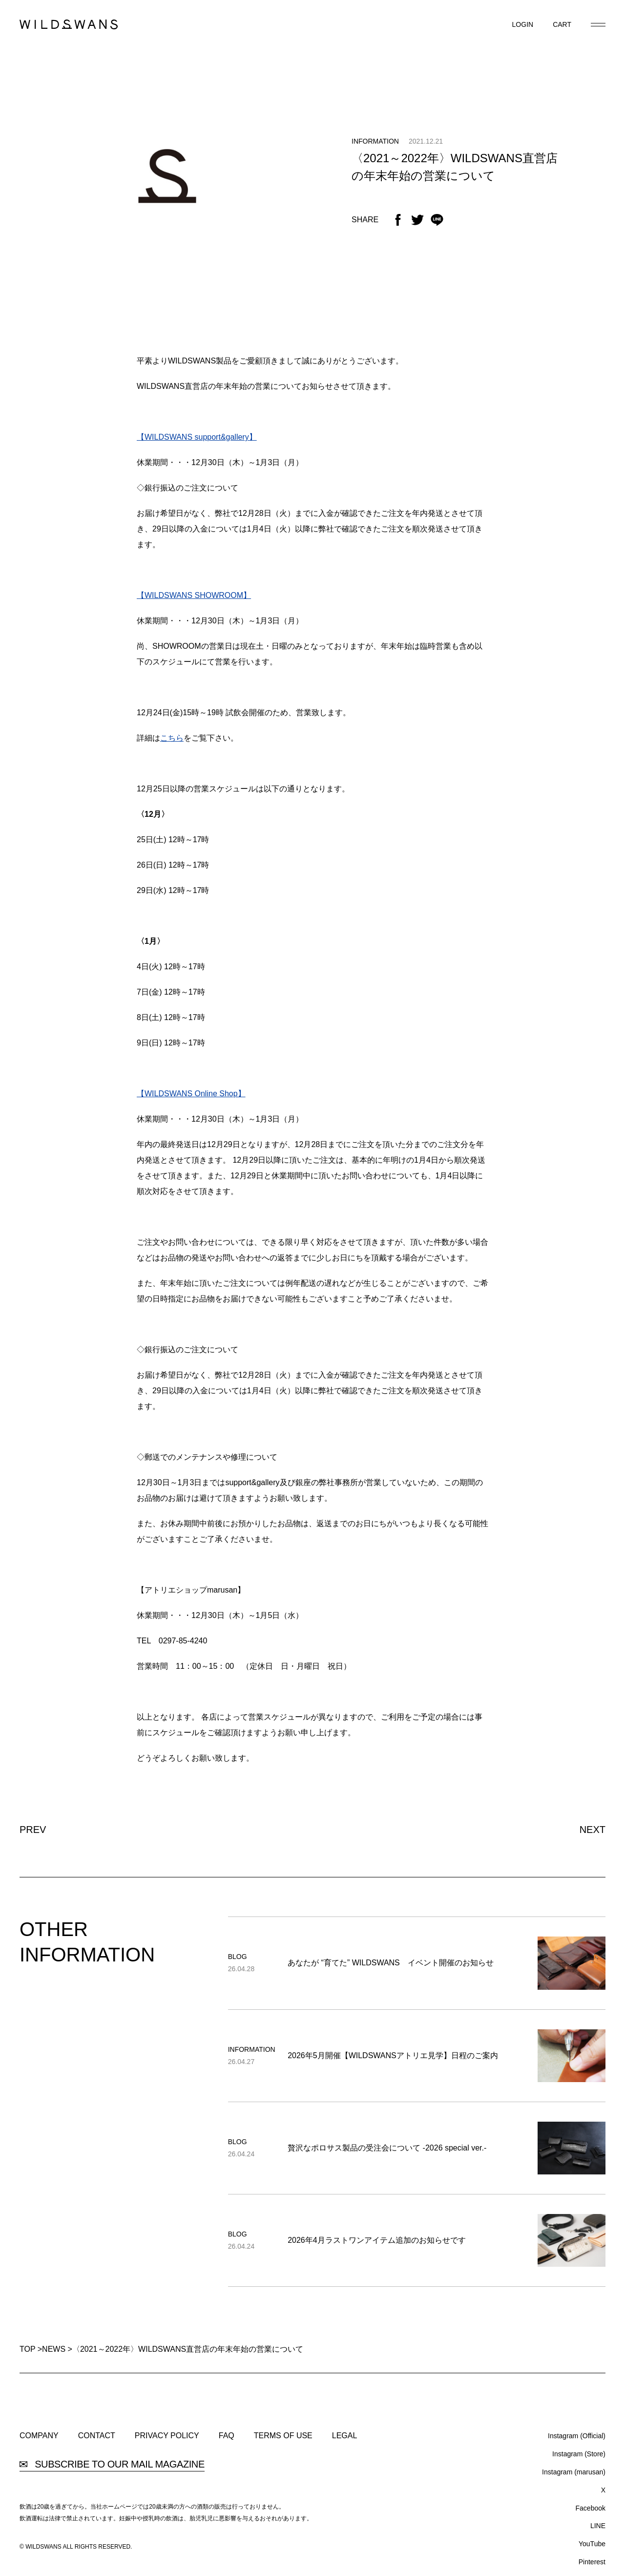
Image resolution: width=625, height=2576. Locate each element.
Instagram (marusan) (573, 2472)
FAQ (226, 2436)
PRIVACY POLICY (167, 2436)
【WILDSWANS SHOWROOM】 (194, 595)
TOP (27, 2349)
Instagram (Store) (578, 2454)
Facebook (590, 2508)
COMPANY (39, 2436)
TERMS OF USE (283, 2436)
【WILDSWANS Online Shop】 (191, 1093)
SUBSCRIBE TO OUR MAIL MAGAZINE (112, 2464)
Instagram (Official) (576, 2436)
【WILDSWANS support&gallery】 (197, 437)
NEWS (53, 2349)
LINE (597, 2526)
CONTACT (96, 2436)
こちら (172, 738)
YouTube (592, 2544)
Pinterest (592, 2562)
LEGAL (344, 2436)
